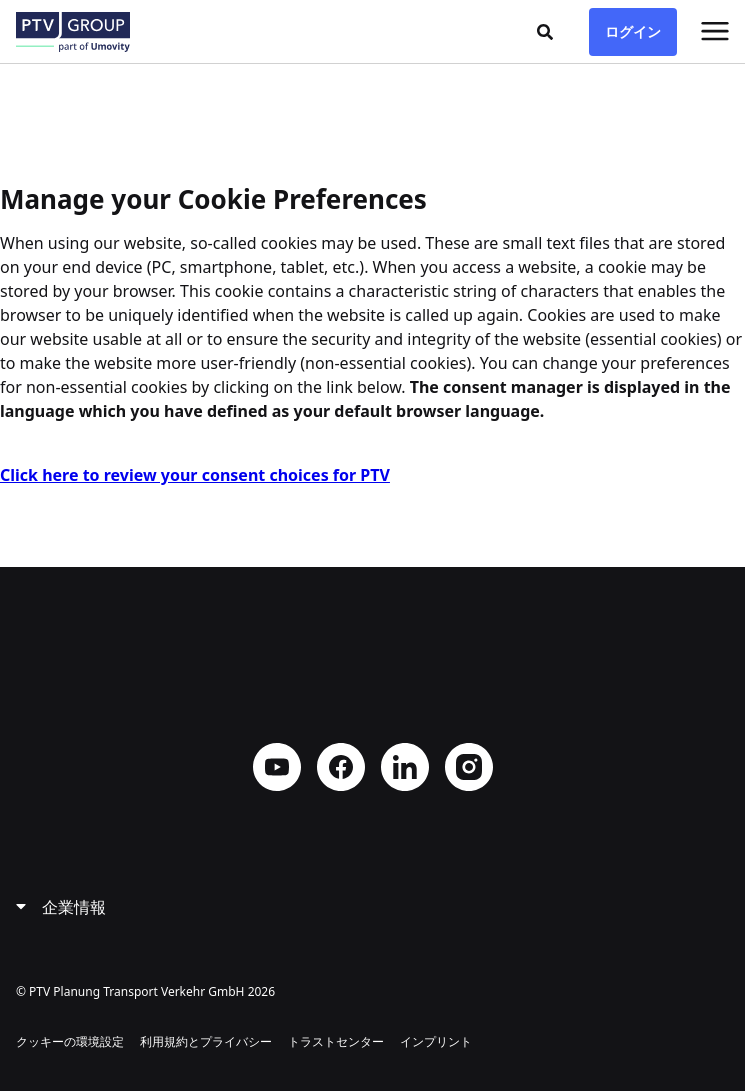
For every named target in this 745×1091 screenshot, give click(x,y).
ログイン (633, 31)
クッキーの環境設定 (70, 1041)
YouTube (277, 767)
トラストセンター (336, 1041)
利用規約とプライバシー (206, 1041)
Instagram (469, 767)
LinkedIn (405, 767)
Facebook (341, 767)
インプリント (436, 1041)
